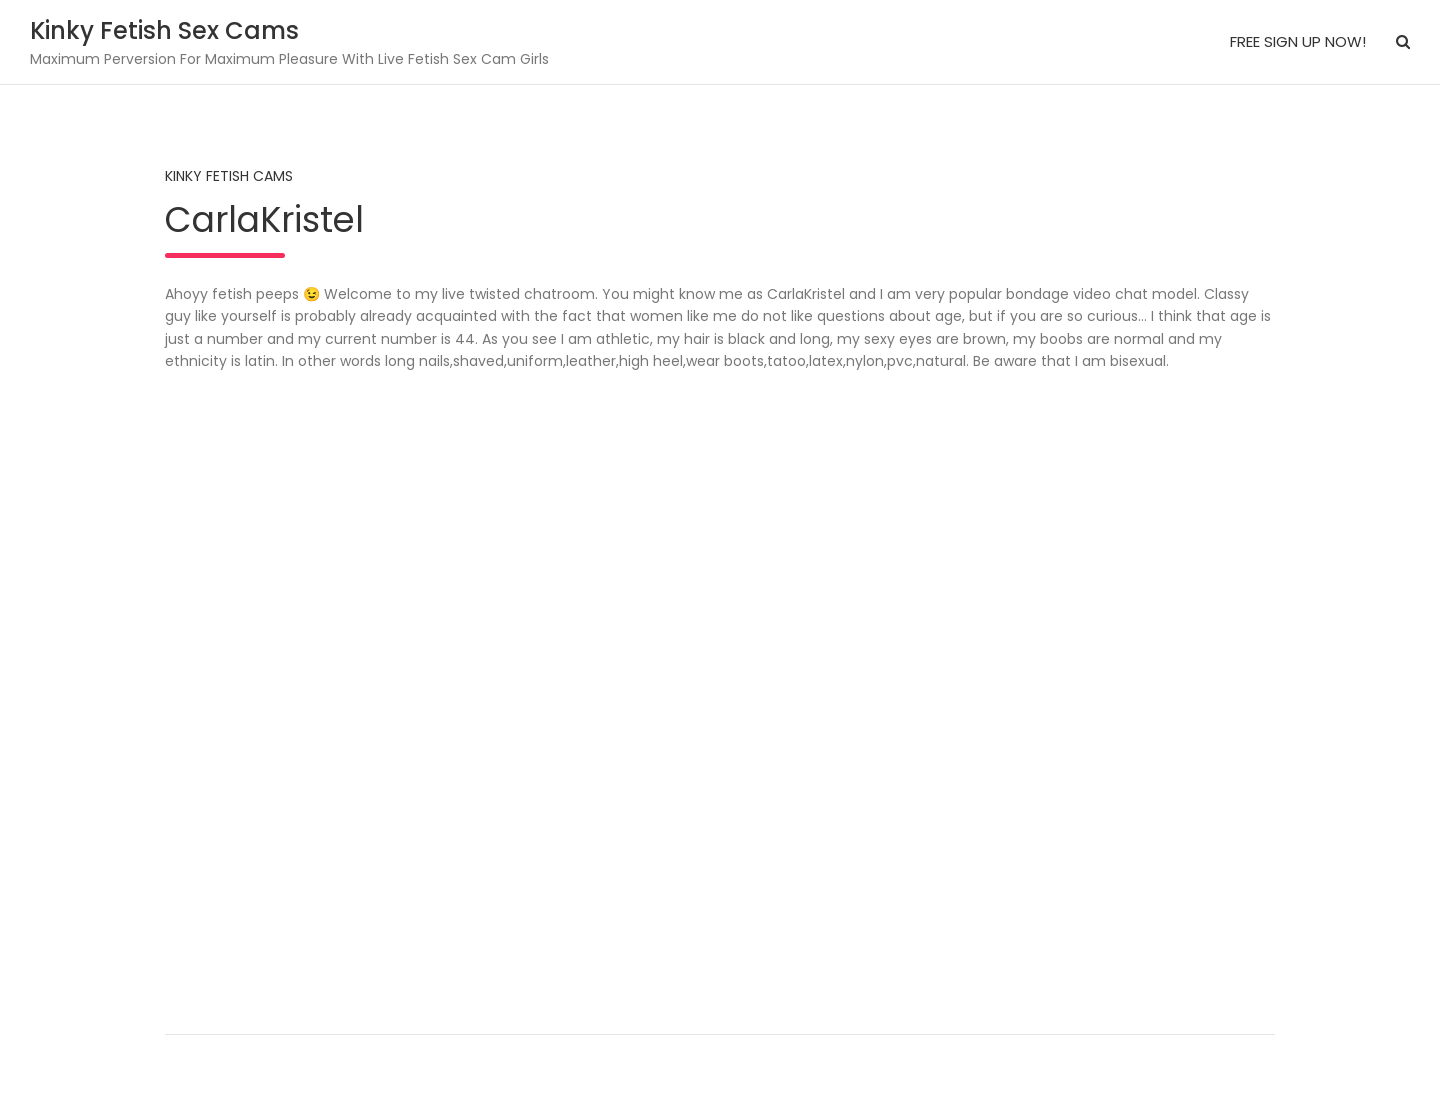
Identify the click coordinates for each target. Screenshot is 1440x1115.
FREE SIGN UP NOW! (1298, 41)
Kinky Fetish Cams (229, 176)
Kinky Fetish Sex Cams (164, 30)
